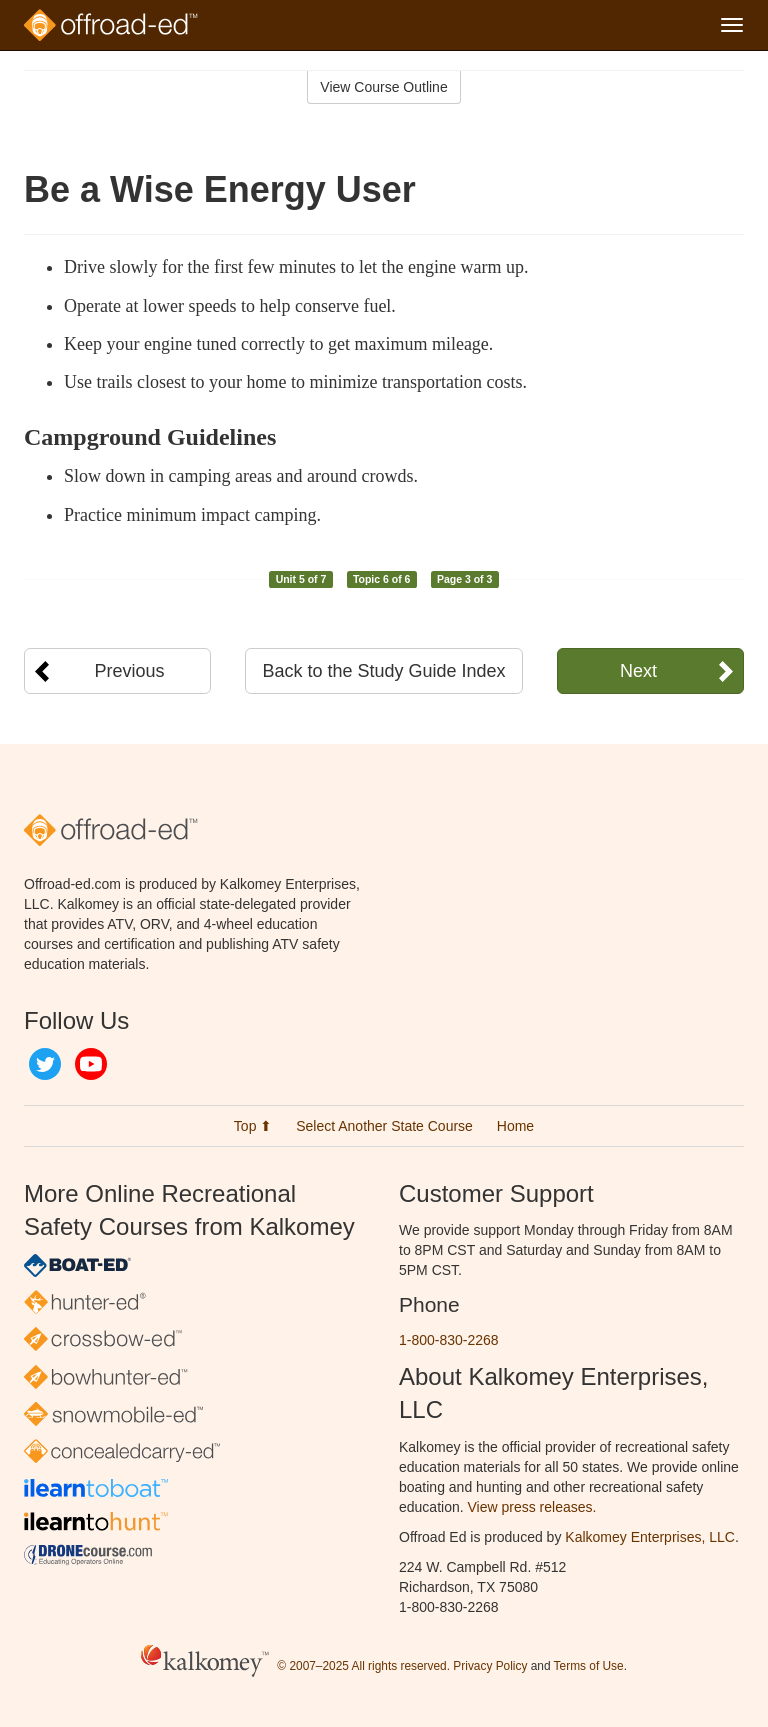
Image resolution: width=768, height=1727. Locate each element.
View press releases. (532, 1507)
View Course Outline (383, 87)
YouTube (91, 1064)
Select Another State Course (384, 1126)
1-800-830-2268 (449, 1340)
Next (638, 671)
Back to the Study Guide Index (383, 671)
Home (515, 1126)
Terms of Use (589, 1666)
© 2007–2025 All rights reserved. (363, 1666)
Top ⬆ (253, 1126)
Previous (130, 671)
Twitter (45, 1064)
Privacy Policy (490, 1666)
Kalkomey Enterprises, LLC (650, 1537)
